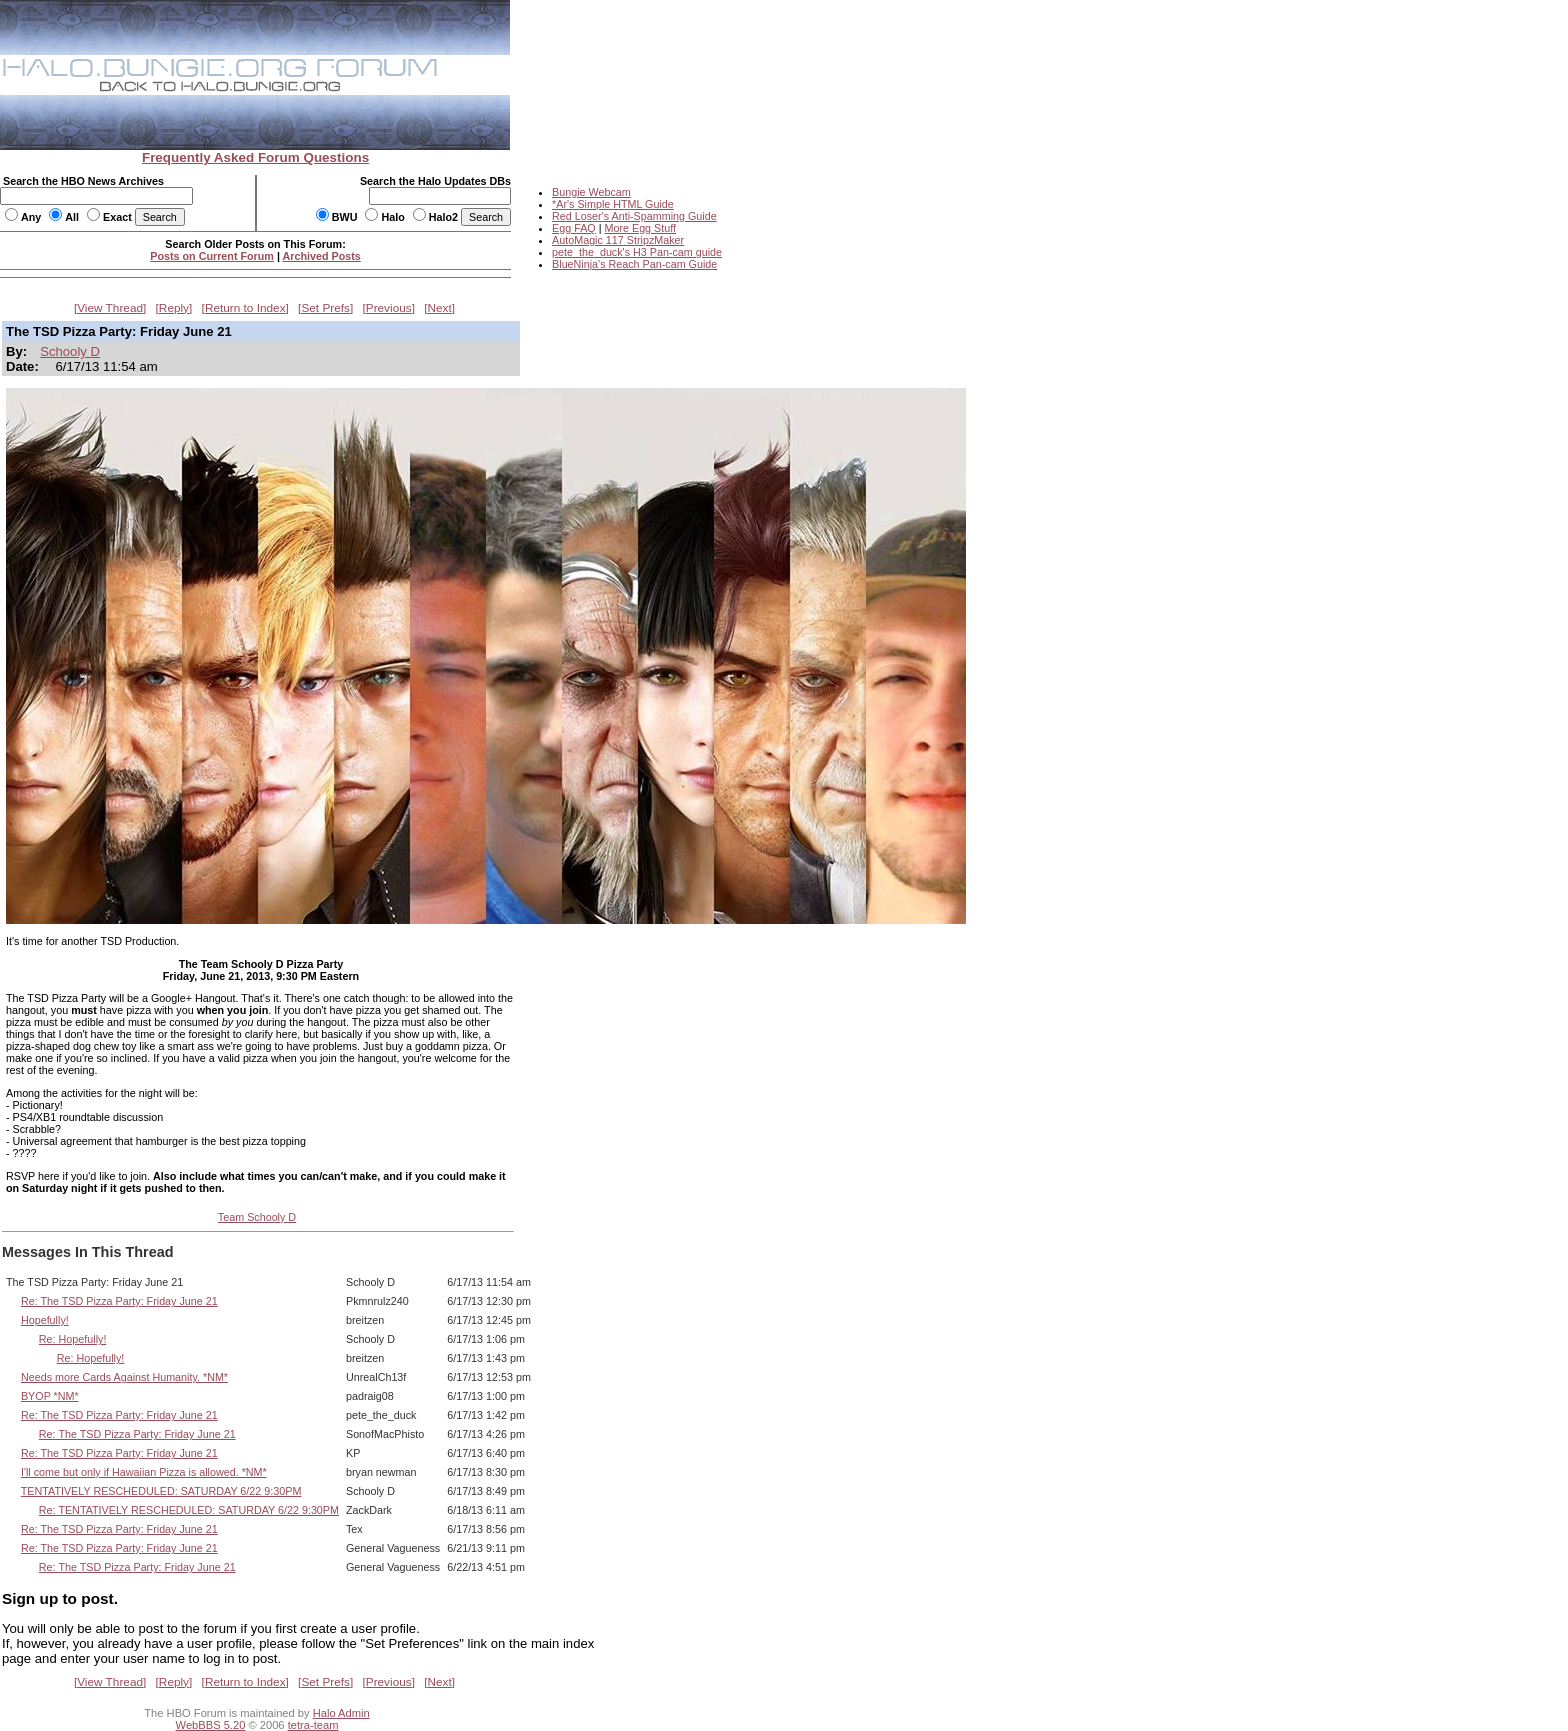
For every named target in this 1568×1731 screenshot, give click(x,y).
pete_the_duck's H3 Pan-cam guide (637, 252)
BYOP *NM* (50, 1396)
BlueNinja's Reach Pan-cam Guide (634, 264)
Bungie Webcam (591, 192)
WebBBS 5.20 (211, 1725)
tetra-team (313, 1725)
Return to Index (245, 308)
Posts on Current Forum (212, 256)
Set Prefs (325, 308)
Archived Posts (322, 256)
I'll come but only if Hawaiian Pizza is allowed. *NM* (144, 1472)
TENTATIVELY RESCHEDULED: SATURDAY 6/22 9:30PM (161, 1491)
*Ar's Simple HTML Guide (613, 204)
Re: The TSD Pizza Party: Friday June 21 (119, 1301)
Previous (389, 308)
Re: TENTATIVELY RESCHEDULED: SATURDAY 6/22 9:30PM (189, 1510)
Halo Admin (341, 1713)
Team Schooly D (257, 1217)
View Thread (110, 308)
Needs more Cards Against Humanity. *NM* (124, 1377)
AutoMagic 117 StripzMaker (618, 240)
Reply (174, 308)
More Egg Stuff (640, 228)
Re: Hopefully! (73, 1339)
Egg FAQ (574, 228)
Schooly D (70, 351)
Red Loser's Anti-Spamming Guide (634, 216)
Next (440, 308)
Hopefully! (45, 1320)
